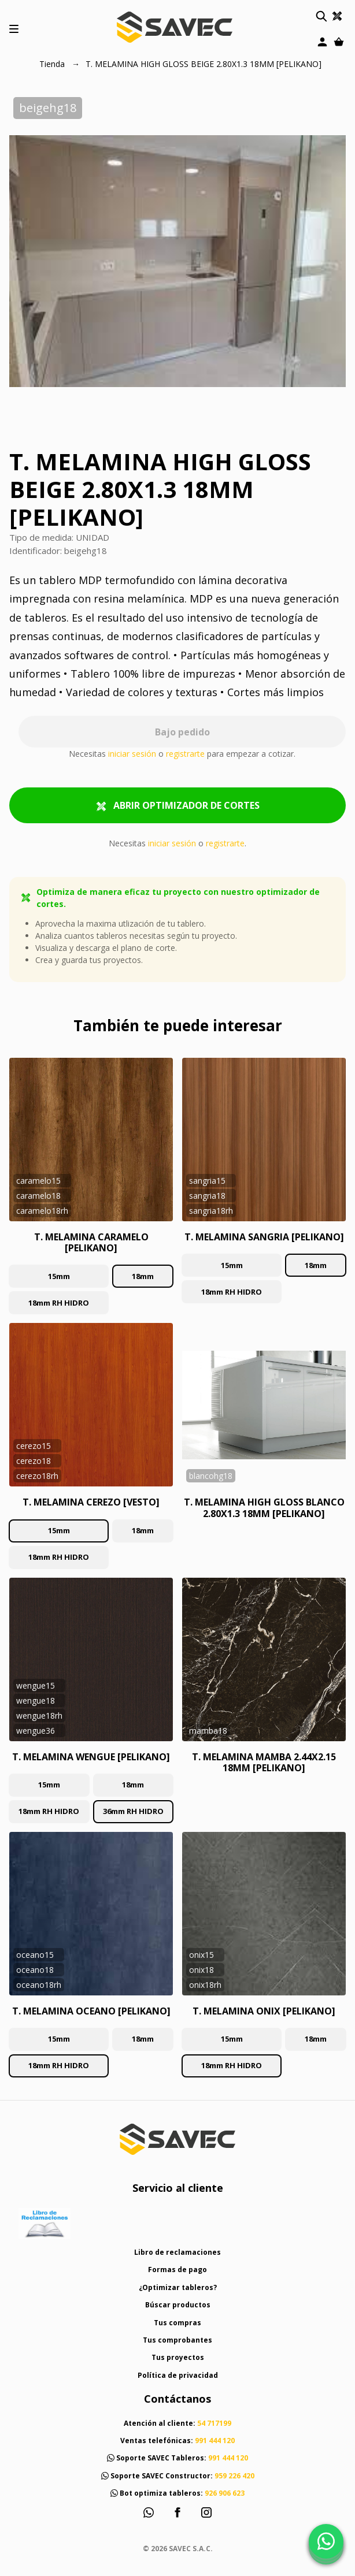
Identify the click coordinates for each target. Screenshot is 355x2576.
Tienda (53, 63)
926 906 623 (225, 2493)
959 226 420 (234, 2476)
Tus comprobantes (177, 2340)
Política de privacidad (178, 2375)
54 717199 (214, 2423)
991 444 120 (215, 2440)
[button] (321, 16)
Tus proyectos (177, 2357)
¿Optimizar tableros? (178, 2287)
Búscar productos (177, 2305)
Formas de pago (177, 2269)
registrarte (185, 753)
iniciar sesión (132, 753)
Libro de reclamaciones (177, 2252)
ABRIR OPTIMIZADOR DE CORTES (178, 806)
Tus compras (177, 2323)
